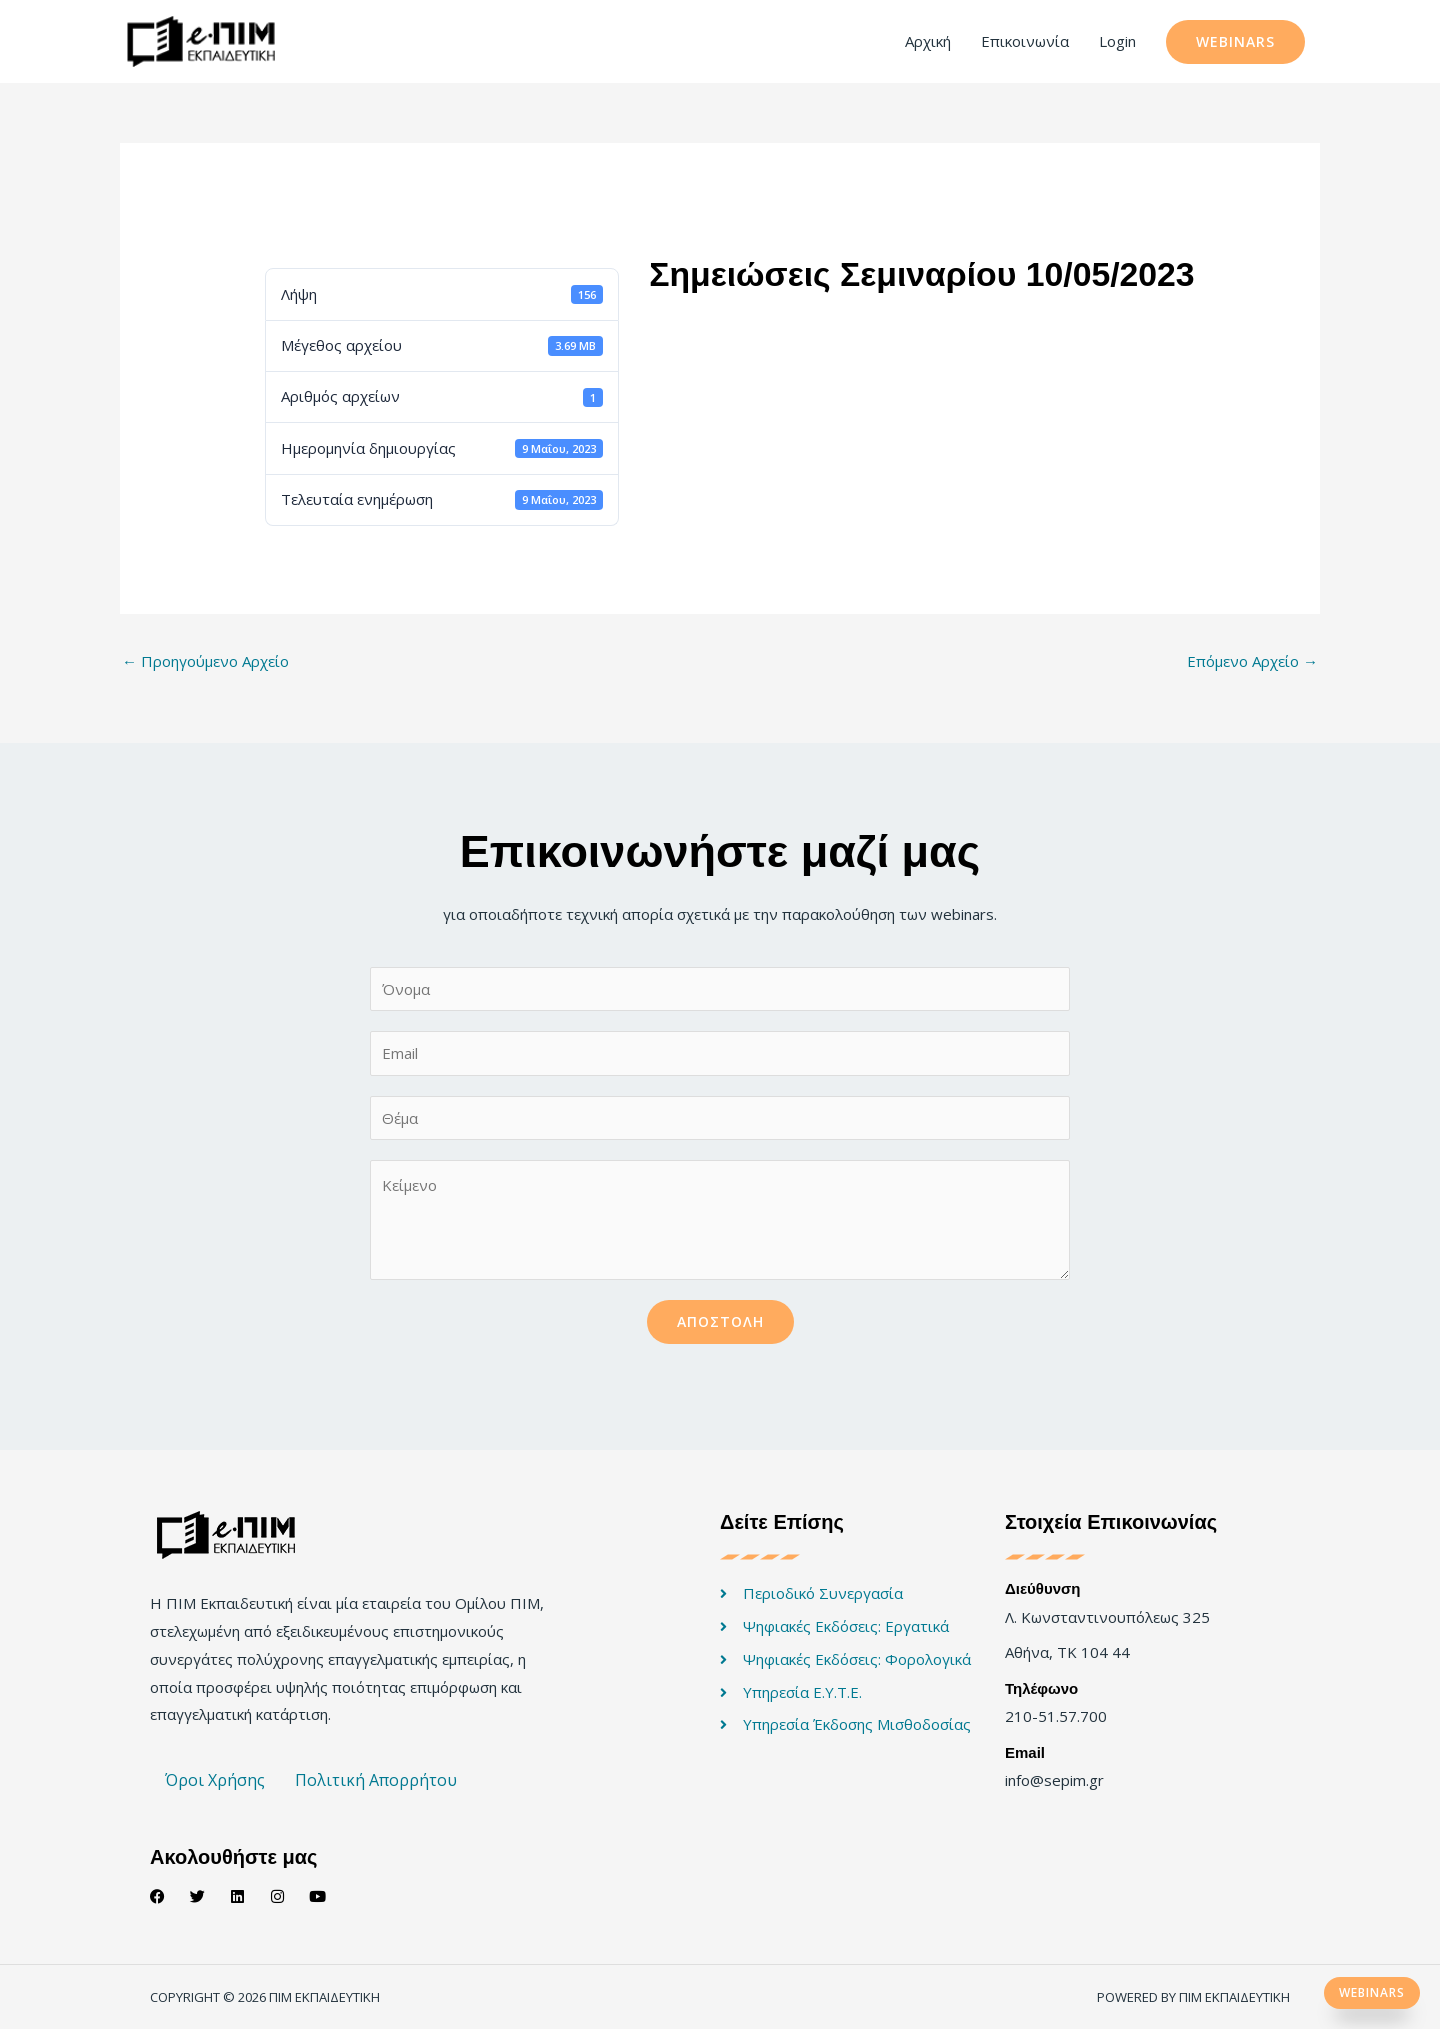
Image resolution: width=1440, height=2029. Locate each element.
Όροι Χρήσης (215, 1780)
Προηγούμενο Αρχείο (205, 661)
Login (1117, 41)
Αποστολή (720, 1321)
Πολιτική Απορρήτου (376, 1780)
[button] (1235, 42)
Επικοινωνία (1025, 41)
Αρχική (928, 41)
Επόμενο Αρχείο (1252, 661)
